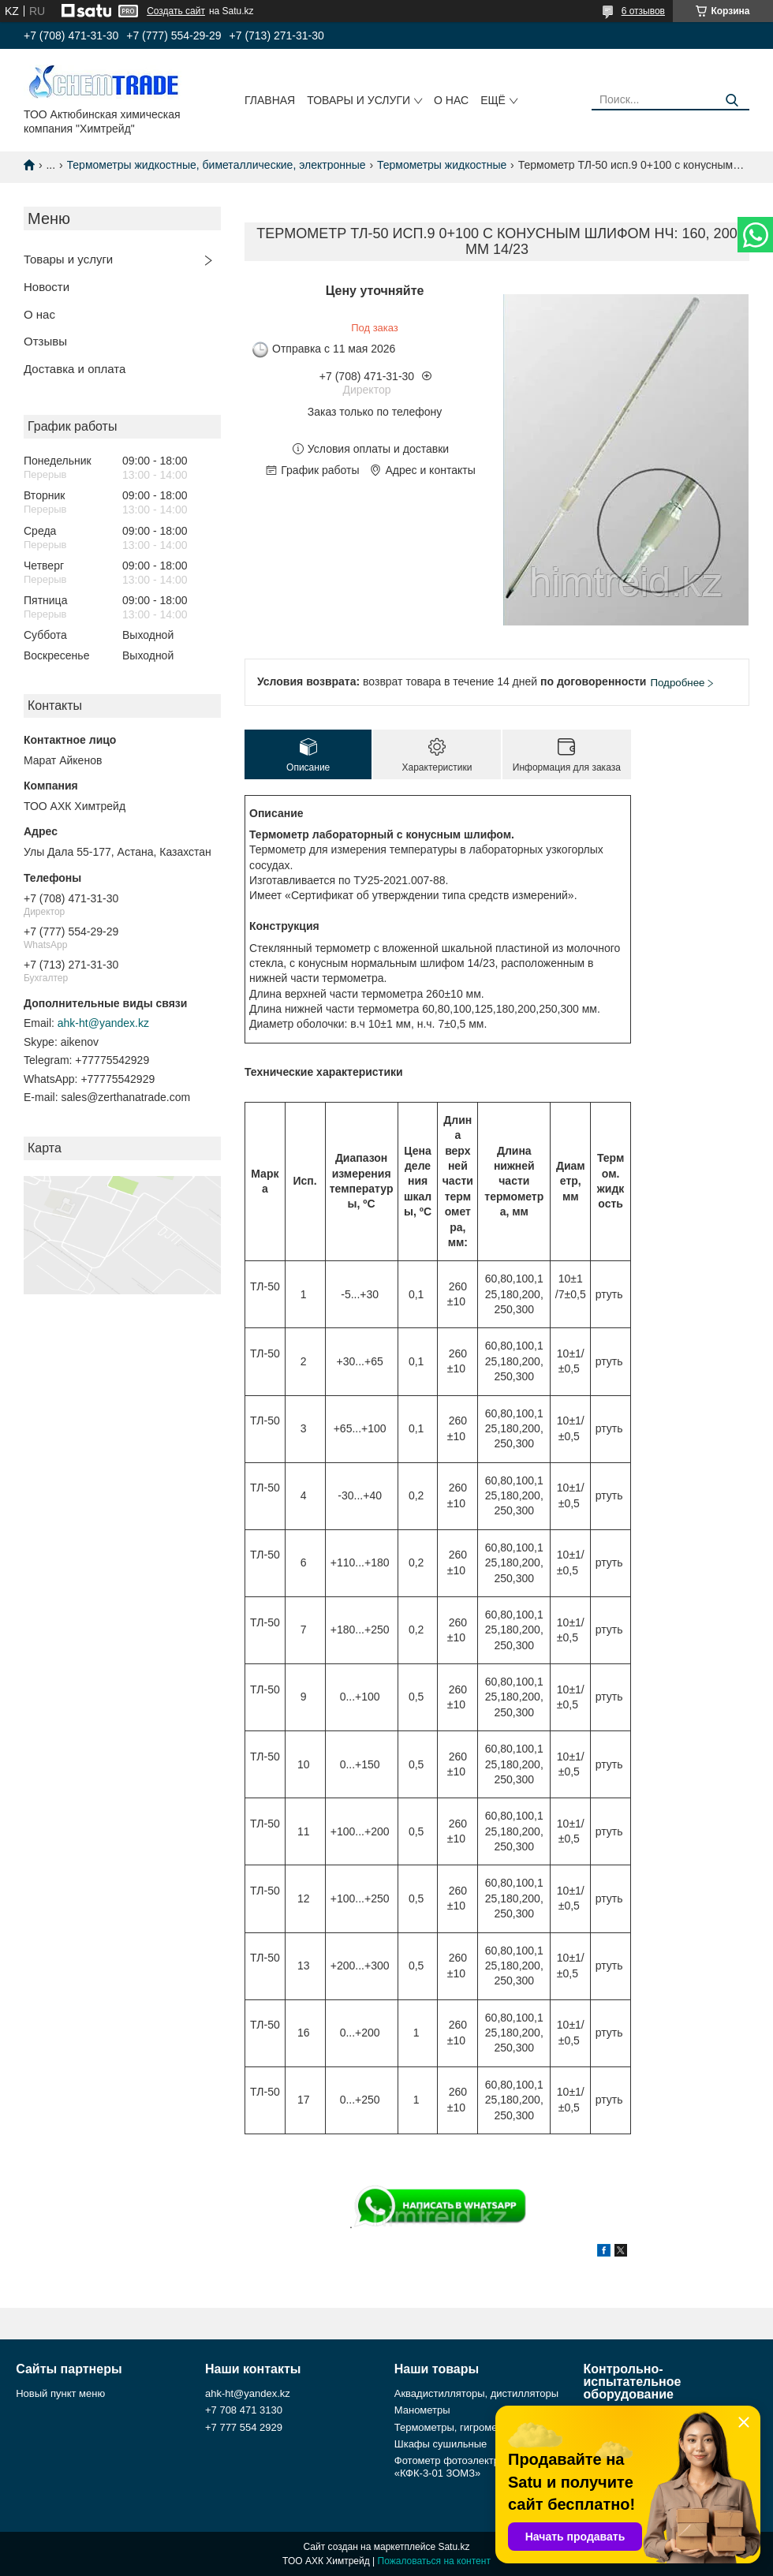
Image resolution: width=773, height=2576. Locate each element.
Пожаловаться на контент (434, 2561)
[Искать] (731, 100)
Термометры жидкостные (441, 164)
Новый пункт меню (60, 2393)
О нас (451, 100)
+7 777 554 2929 (243, 2427)
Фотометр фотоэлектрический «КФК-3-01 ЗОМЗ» (465, 2467)
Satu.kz (453, 2546)
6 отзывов (643, 11)
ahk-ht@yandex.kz (103, 1023)
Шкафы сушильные (440, 2444)
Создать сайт (176, 11)
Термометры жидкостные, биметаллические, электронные (216, 164)
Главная (270, 100)
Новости (46, 286)
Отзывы (45, 341)
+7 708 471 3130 (243, 2410)
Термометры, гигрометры (454, 2427)
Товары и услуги (358, 100)
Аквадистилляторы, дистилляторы (476, 2393)
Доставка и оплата (74, 368)
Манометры (422, 2410)
